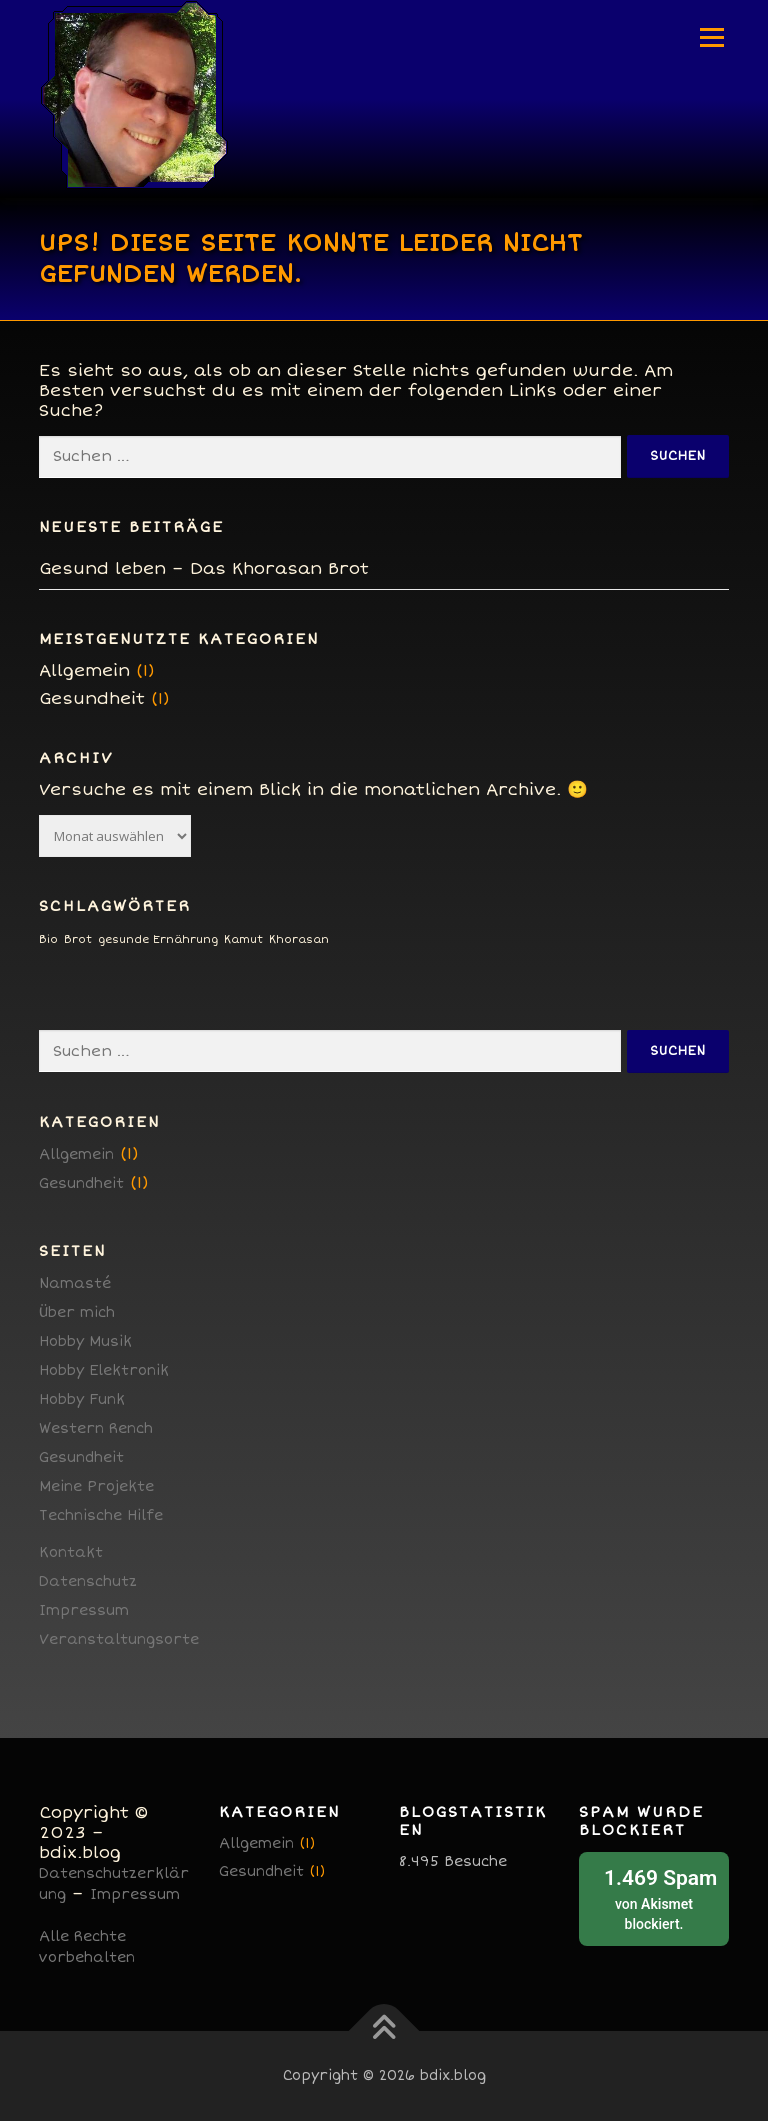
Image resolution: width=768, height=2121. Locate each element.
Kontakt (71, 1552)
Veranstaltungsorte (119, 1639)
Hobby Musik (85, 1341)
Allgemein (84, 670)
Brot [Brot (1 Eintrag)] (78, 939)
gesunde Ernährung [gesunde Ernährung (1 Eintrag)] (158, 939)
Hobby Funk (82, 1399)
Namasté (75, 1283)
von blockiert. (654, 1897)
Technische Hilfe (101, 1515)
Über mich (77, 1312)
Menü (711, 37)
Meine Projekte (96, 1486)
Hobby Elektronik (104, 1370)
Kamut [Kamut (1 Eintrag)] (243, 939)
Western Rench (96, 1428)
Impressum (84, 1610)
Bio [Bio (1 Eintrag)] (48, 939)
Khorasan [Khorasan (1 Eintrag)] (299, 939)
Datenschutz (88, 1581)
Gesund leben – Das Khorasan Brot (204, 568)
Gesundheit (92, 698)
